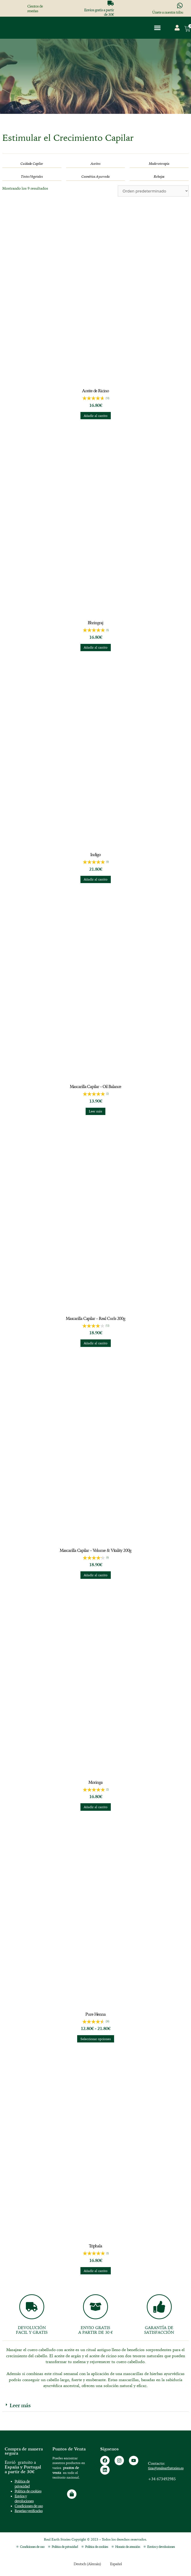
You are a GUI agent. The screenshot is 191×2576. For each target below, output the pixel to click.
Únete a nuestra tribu (167, 12)
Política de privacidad (22, 2483)
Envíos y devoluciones (24, 2498)
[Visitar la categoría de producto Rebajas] (159, 177)
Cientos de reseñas (35, 8)
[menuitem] (168, 24)
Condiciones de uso (29, 2505)
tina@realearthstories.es (165, 2468)
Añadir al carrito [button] (95, 416)
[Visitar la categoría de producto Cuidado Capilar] (31, 164)
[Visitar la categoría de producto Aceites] (95, 164)
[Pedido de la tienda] (153, 190)
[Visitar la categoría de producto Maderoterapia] (159, 164)
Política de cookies (28, 2491)
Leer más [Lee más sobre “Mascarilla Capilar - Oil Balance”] (95, 1111)
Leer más (20, 2405)
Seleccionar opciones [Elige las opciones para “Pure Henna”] (95, 2039)
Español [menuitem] (116, 2563)
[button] (157, 28)
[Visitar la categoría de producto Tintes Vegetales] (31, 177)
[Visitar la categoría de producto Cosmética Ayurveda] (95, 177)
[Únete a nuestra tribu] (180, 5)
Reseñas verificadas (29, 2510)
